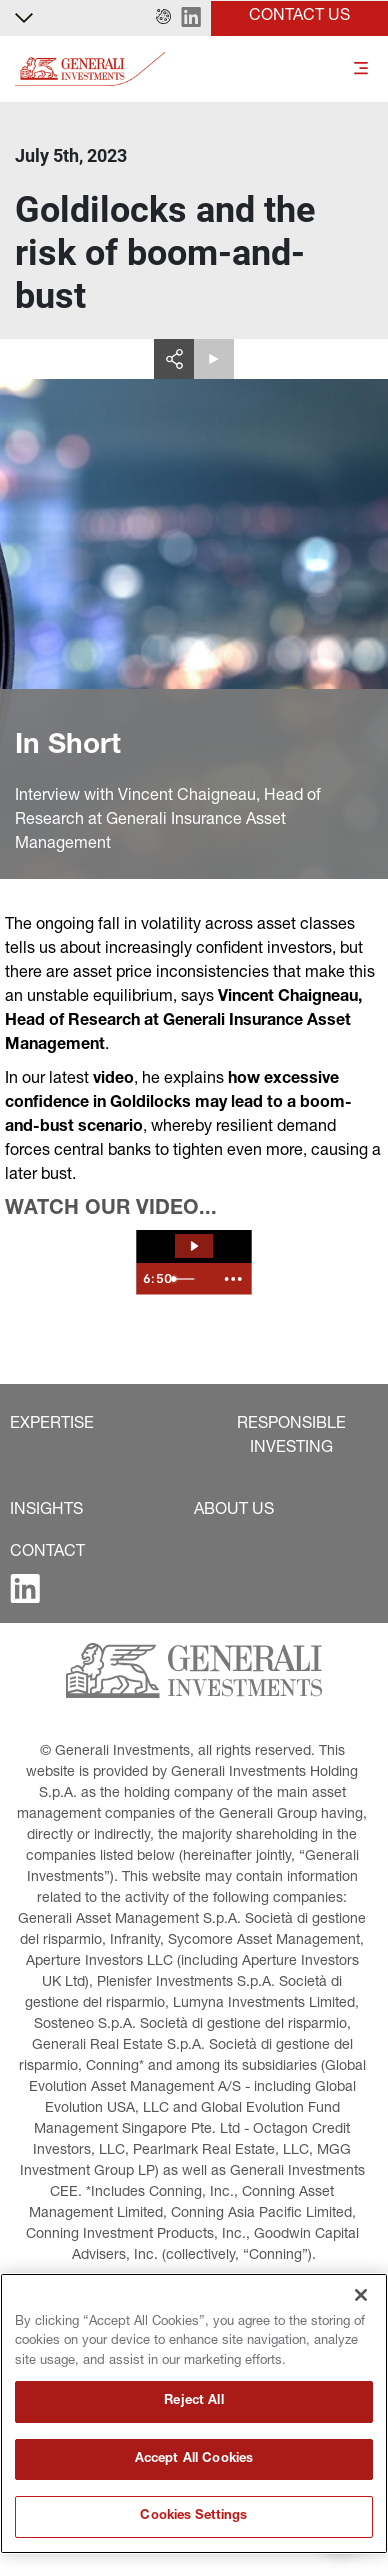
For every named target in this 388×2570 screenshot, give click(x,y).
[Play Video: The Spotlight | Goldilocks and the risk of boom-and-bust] (194, 1246)
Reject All (193, 2401)
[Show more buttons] (233, 1279)
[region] (194, 2413)
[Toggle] (361, 69)
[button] (163, 18)
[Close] (361, 2295)
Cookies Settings (193, 2516)
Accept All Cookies (194, 2459)
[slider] (188, 1279)
